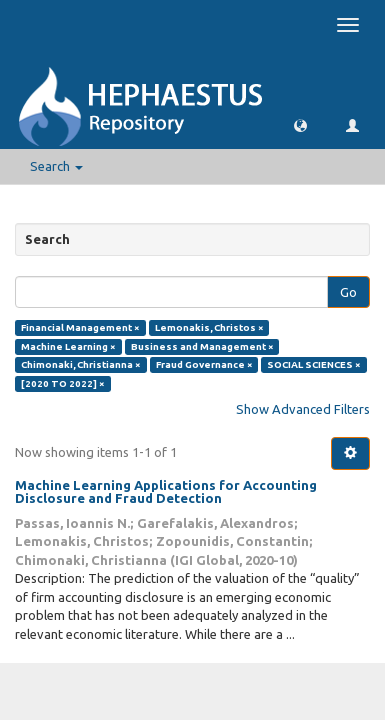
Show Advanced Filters (303, 409)
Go (348, 292)
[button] (300, 124)
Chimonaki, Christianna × (81, 364)
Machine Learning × (68, 346)
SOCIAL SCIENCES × (314, 364)
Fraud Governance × (204, 364)
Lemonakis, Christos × (209, 327)
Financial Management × (80, 327)
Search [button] (56, 166)
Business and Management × (202, 346)
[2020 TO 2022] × (63, 383)
